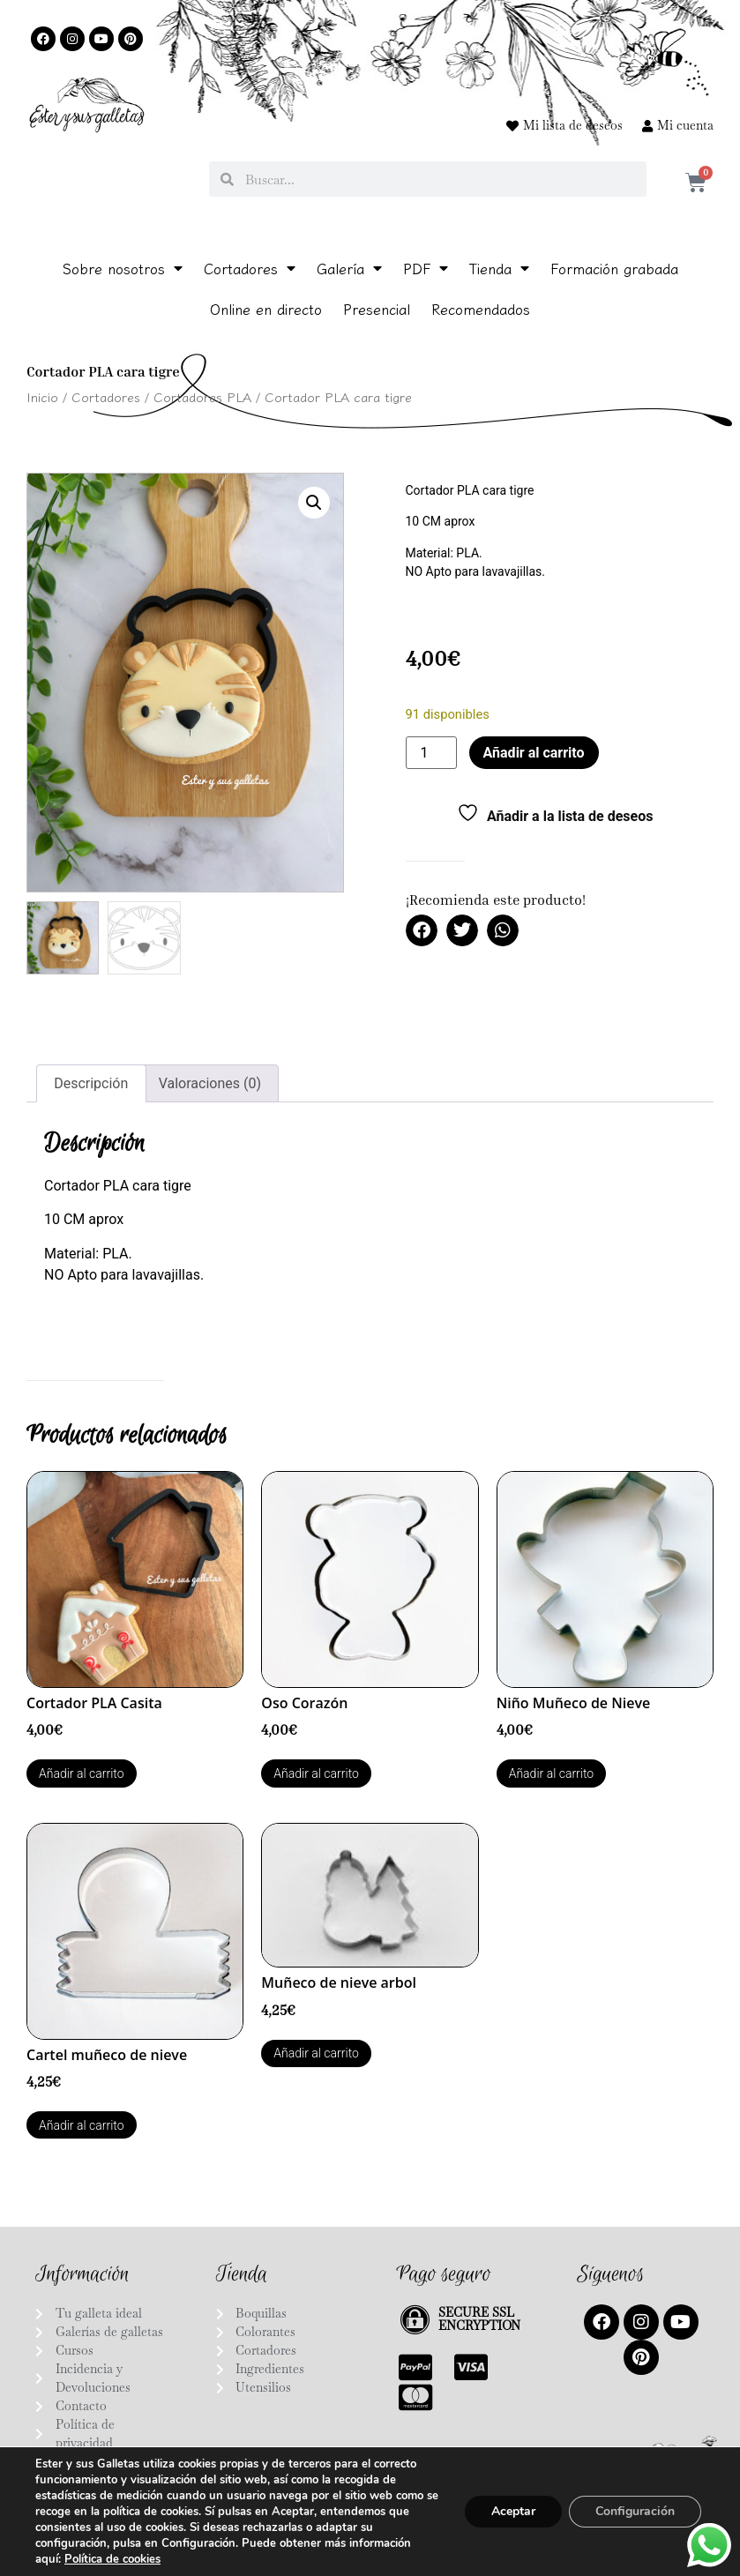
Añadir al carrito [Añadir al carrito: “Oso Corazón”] (316, 1773)
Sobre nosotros (123, 268)
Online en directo (266, 308)
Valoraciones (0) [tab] (210, 1083)
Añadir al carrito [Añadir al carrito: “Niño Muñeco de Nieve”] (551, 1773)
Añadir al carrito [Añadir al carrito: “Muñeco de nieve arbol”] (316, 2053)
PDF (425, 268)
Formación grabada (614, 268)
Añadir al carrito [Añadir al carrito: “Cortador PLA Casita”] (81, 1773)
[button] (314, 503)
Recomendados (480, 308)
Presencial (376, 308)
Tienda (499, 268)
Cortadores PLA (202, 396)
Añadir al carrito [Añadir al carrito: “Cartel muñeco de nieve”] (81, 2125)
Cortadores (249, 268)
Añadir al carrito (534, 752)
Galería (349, 268)
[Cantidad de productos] (431, 752)
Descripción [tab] (91, 1083)
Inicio (42, 396)
